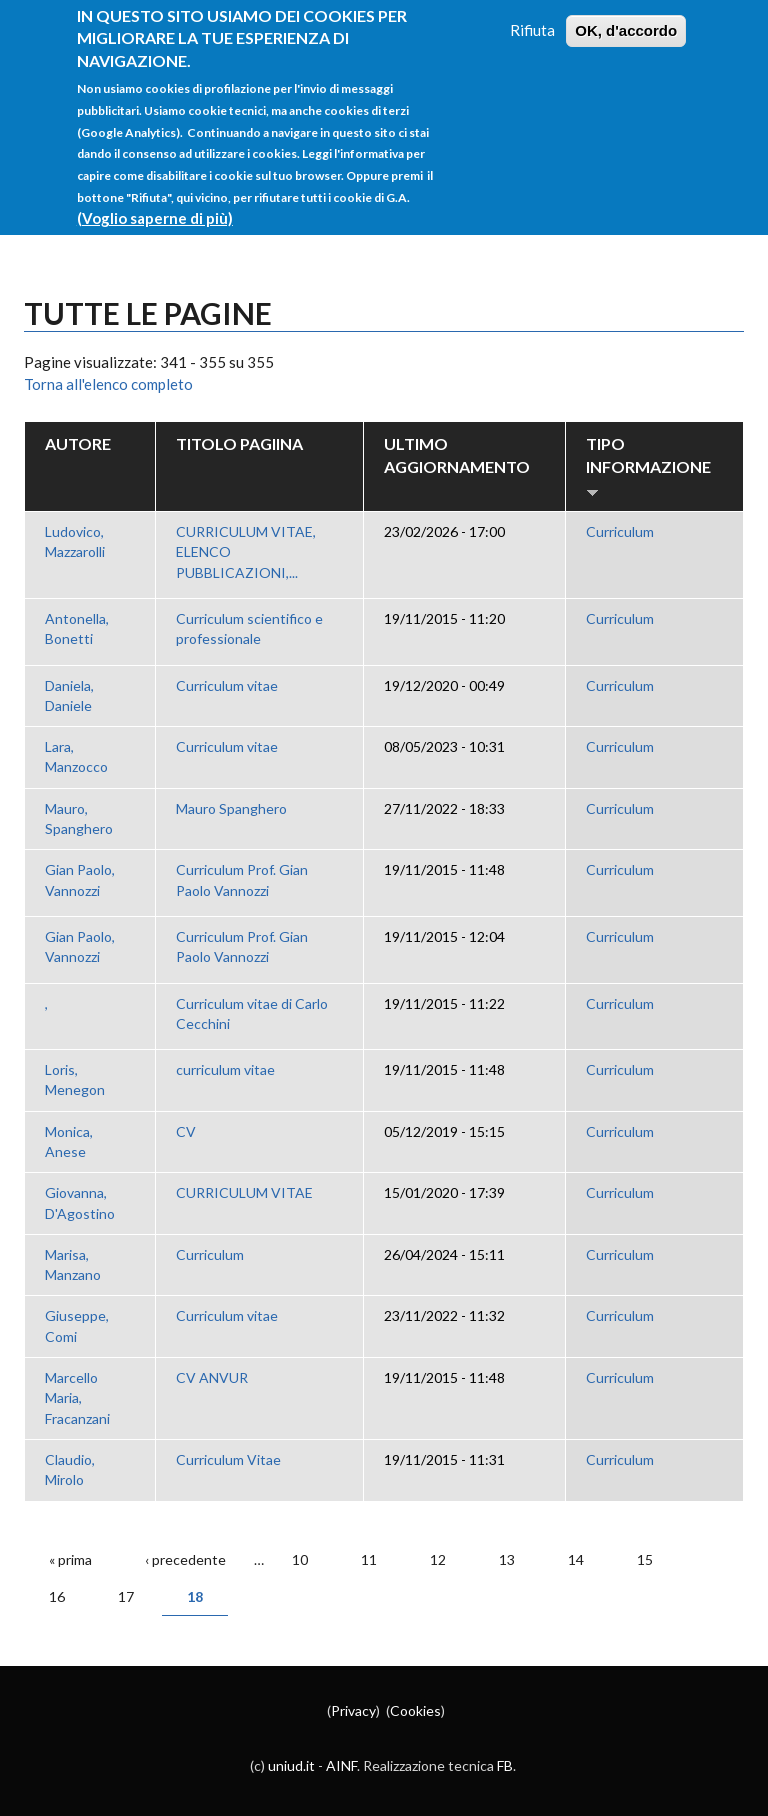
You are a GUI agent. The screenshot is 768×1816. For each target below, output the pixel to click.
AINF (341, 1765)
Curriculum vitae (227, 685)
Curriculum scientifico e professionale (249, 628)
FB (505, 1765)
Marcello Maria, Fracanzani (77, 1398)
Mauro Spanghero (231, 808)
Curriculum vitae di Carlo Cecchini (252, 1013)
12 (438, 1559)
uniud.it (291, 1765)
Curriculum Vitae (228, 1459)
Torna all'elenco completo (108, 384)
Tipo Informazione (648, 466)
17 (126, 1596)
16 (57, 1596)
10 (300, 1559)
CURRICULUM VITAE (244, 1192)
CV (186, 1131)
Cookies (415, 1710)
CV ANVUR (212, 1377)
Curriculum (620, 531)
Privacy (353, 1710)
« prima (70, 1559)
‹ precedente (185, 1559)
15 (645, 1559)
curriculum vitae (225, 1069)
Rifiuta (532, 12)
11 (369, 1559)
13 (507, 1559)
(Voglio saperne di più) (155, 199)
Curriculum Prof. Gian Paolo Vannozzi (242, 879)
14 (576, 1559)
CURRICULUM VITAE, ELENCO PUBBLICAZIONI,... (246, 552)
